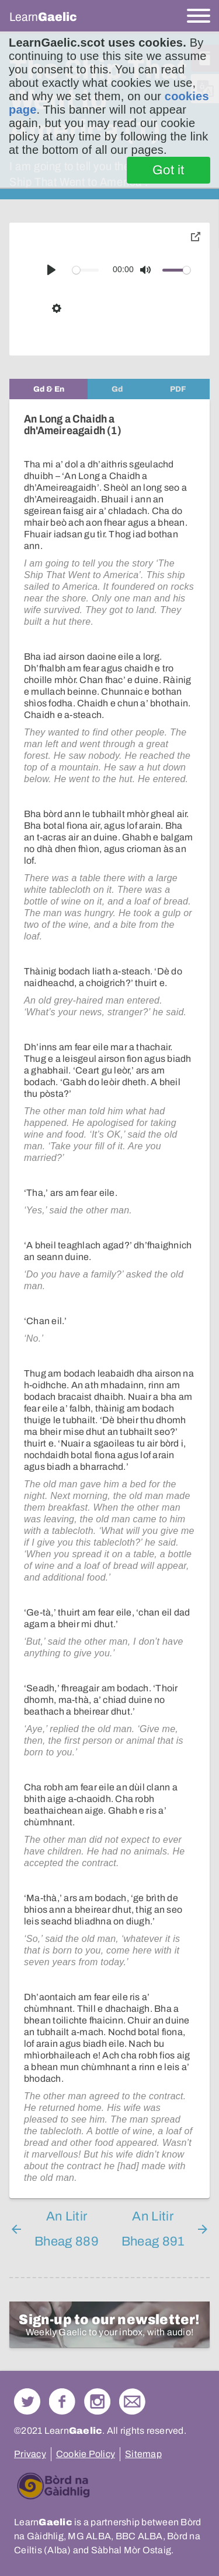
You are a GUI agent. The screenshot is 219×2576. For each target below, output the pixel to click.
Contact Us (132, 2401)
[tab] (48, 389)
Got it (168, 170)
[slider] (85, 270)
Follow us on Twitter (27, 2401)
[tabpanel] (109, 1298)
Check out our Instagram (97, 2401)
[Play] (51, 270)
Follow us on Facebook (62, 2401)
